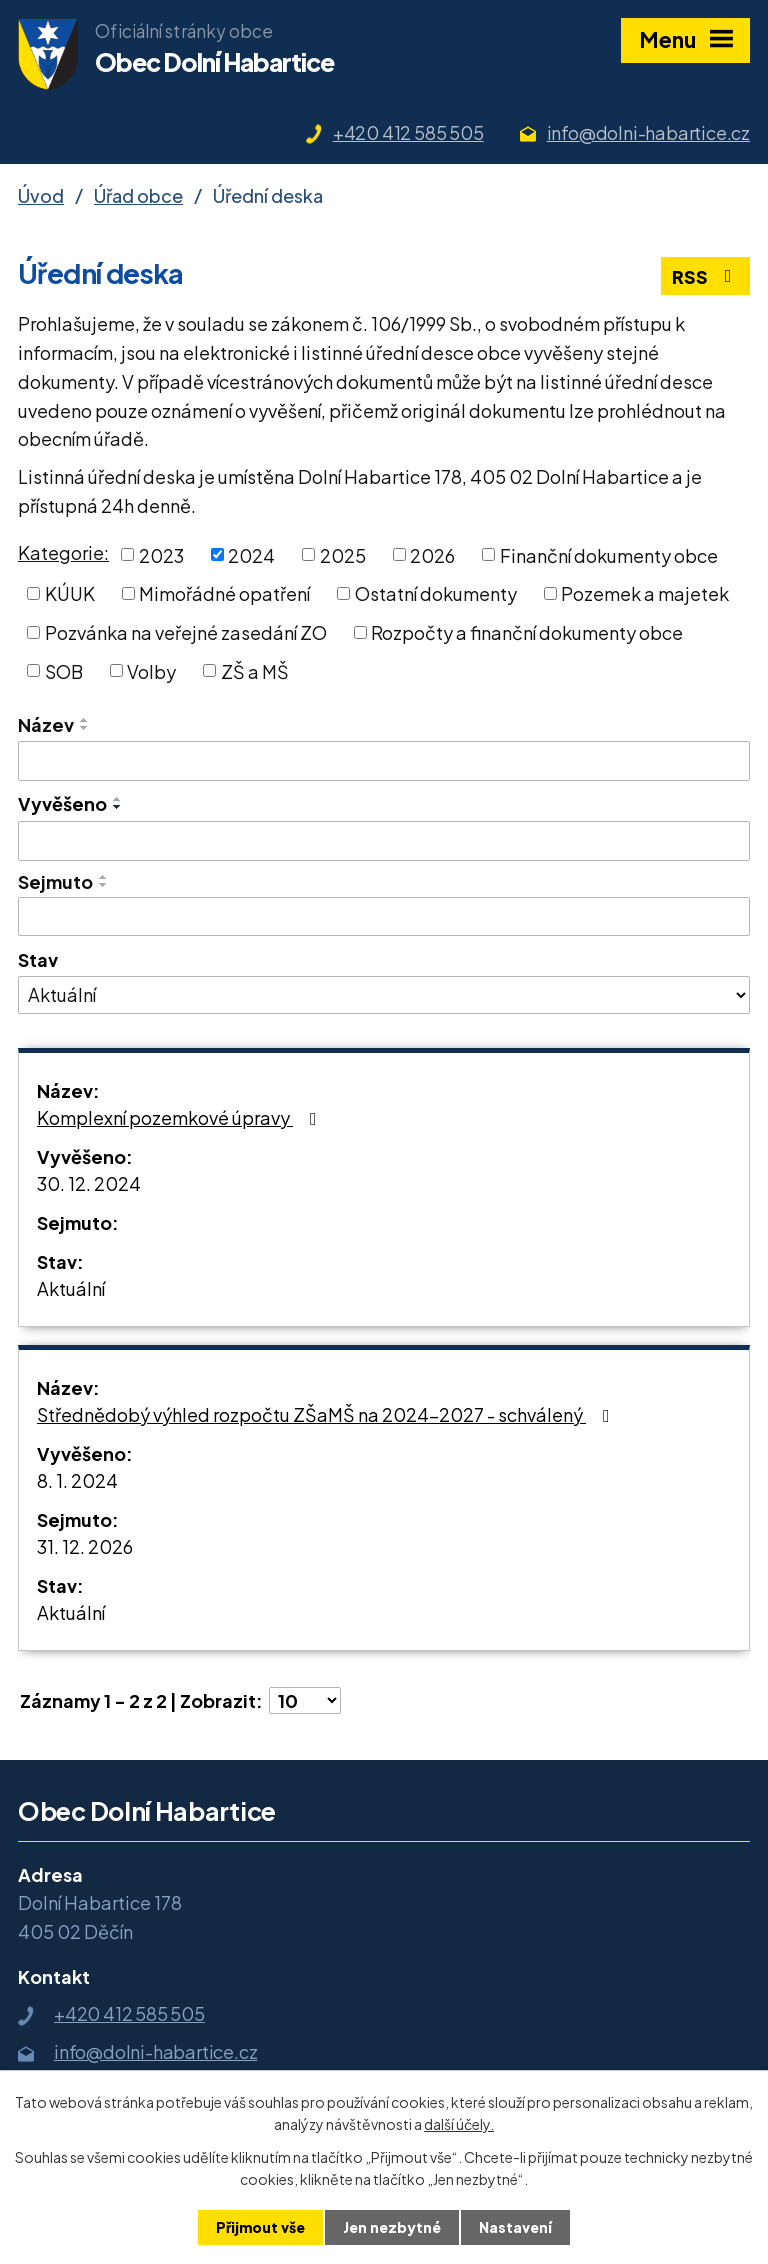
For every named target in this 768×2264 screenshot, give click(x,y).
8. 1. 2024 (77, 1480)
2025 (343, 554)
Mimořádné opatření (224, 593)
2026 (432, 554)
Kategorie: (63, 552)
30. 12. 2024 (89, 1183)
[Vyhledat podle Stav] (384, 995)
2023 (161, 554)
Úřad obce (138, 195)
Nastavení (515, 2227)
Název (46, 724)
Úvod (41, 195)
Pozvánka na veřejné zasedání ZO (186, 632)
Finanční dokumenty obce (609, 554)
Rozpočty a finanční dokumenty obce (527, 632)
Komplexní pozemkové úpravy (181, 1117)
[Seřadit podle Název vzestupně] (85, 720)
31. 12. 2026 (85, 1546)
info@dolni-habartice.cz (648, 132)
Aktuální (71, 1288)
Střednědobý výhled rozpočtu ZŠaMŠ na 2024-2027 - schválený (327, 1414)
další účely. (459, 2124)
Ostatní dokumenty (436, 593)
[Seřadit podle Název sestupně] (85, 728)
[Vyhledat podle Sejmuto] (384, 917)
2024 (251, 554)
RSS (706, 276)
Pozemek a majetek (645, 593)
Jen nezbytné (392, 2227)
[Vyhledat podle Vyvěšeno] (384, 841)
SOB (64, 670)
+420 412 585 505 (408, 132)
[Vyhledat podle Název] (384, 761)
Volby (151, 670)
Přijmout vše (260, 2227)
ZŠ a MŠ (255, 670)
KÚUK (70, 593)
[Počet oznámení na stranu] (305, 1700)
